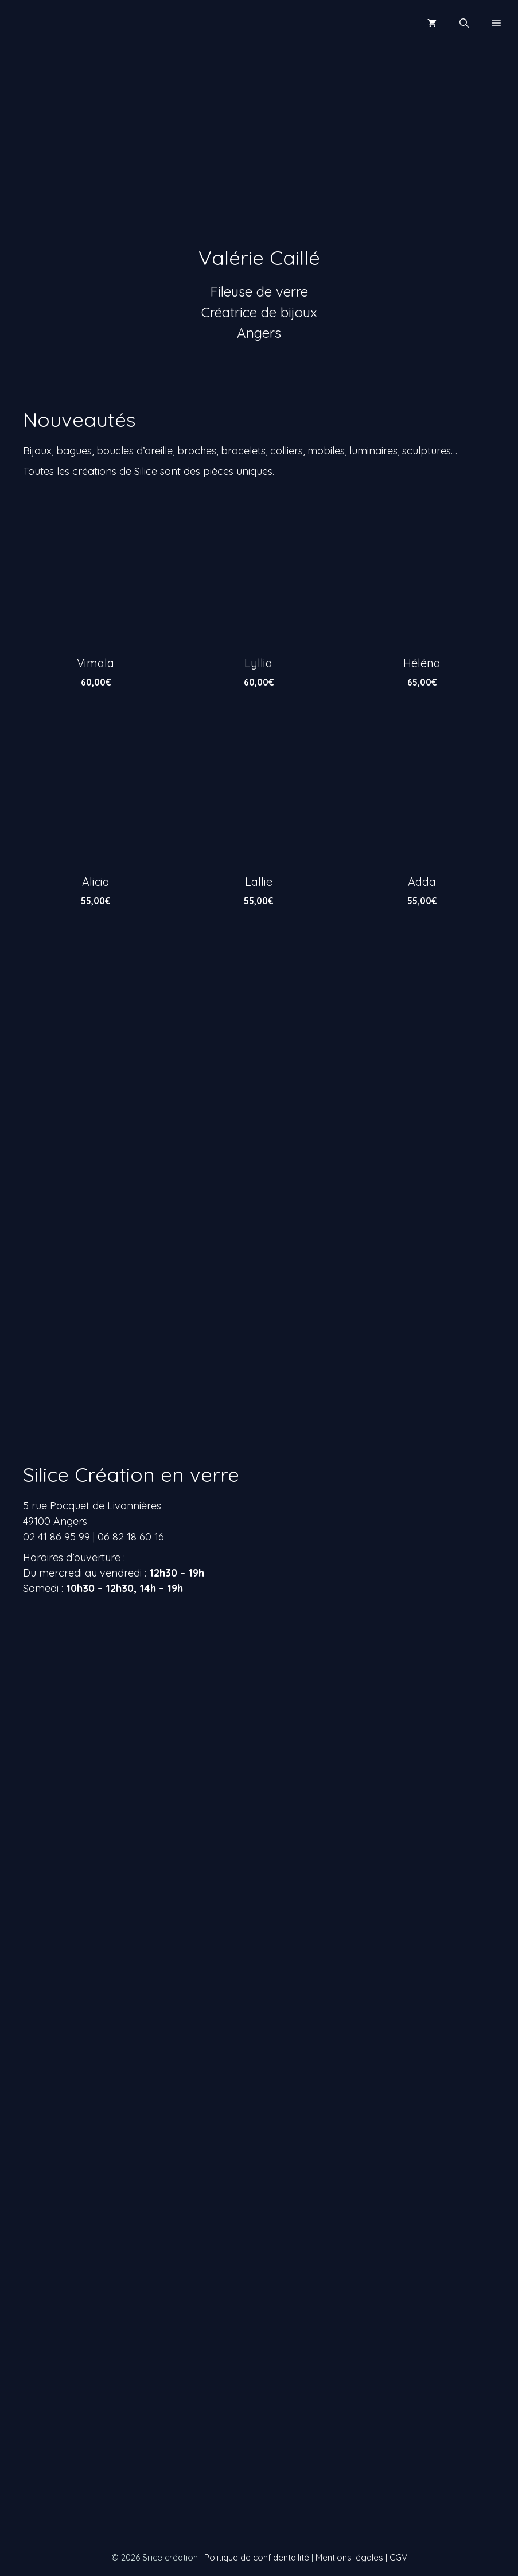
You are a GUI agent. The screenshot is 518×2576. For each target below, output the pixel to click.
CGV (398, 2557)
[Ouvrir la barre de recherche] (464, 23)
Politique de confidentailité (256, 2557)
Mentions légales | (353, 2557)
